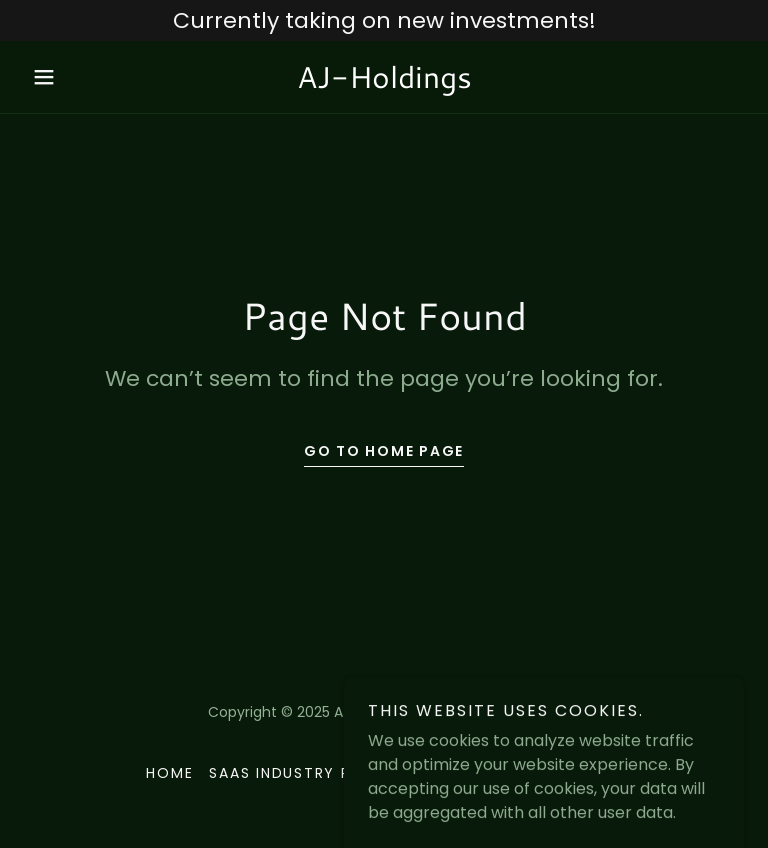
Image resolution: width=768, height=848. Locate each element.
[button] (78, 77)
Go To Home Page (384, 451)
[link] (384, 82)
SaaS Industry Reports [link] (311, 773)
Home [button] (169, 773)
